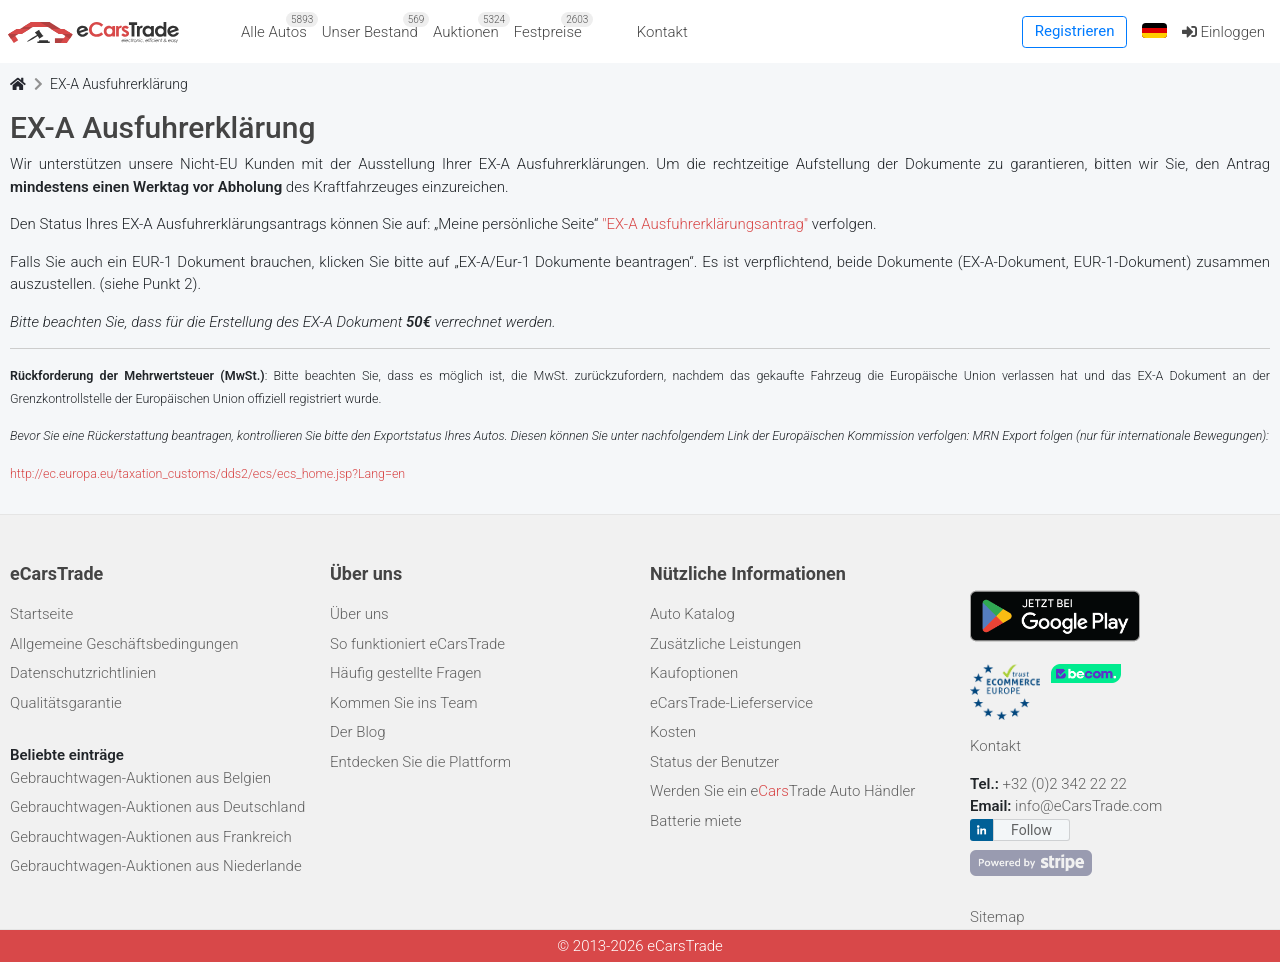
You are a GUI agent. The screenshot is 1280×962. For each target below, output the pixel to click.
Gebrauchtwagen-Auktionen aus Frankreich (151, 837)
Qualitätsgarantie (66, 703)
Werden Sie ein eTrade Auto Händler (782, 791)
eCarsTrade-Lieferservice (731, 703)
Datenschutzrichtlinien (83, 673)
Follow (1031, 830)
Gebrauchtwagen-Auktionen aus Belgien (140, 778)
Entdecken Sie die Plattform (420, 762)
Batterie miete (695, 821)
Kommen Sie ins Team (404, 703)
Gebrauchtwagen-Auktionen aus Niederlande (156, 866)
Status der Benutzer (714, 762)
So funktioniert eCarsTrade (417, 644)
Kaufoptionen (694, 673)
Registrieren (1075, 31)
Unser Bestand (374, 26)
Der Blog (358, 732)
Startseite (41, 614)
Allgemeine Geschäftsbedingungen (124, 644)
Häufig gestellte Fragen (406, 673)
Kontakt (662, 32)
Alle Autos (277, 26)
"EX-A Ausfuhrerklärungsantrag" (705, 224)
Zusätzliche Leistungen (725, 644)
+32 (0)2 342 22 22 (1067, 784)
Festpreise (552, 26)
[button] (1154, 31)
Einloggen (1223, 32)
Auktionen (469, 26)
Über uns (359, 614)
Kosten (673, 732)
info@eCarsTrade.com (1088, 806)
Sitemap (997, 917)
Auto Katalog (692, 614)
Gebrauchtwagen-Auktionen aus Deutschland (157, 807)
